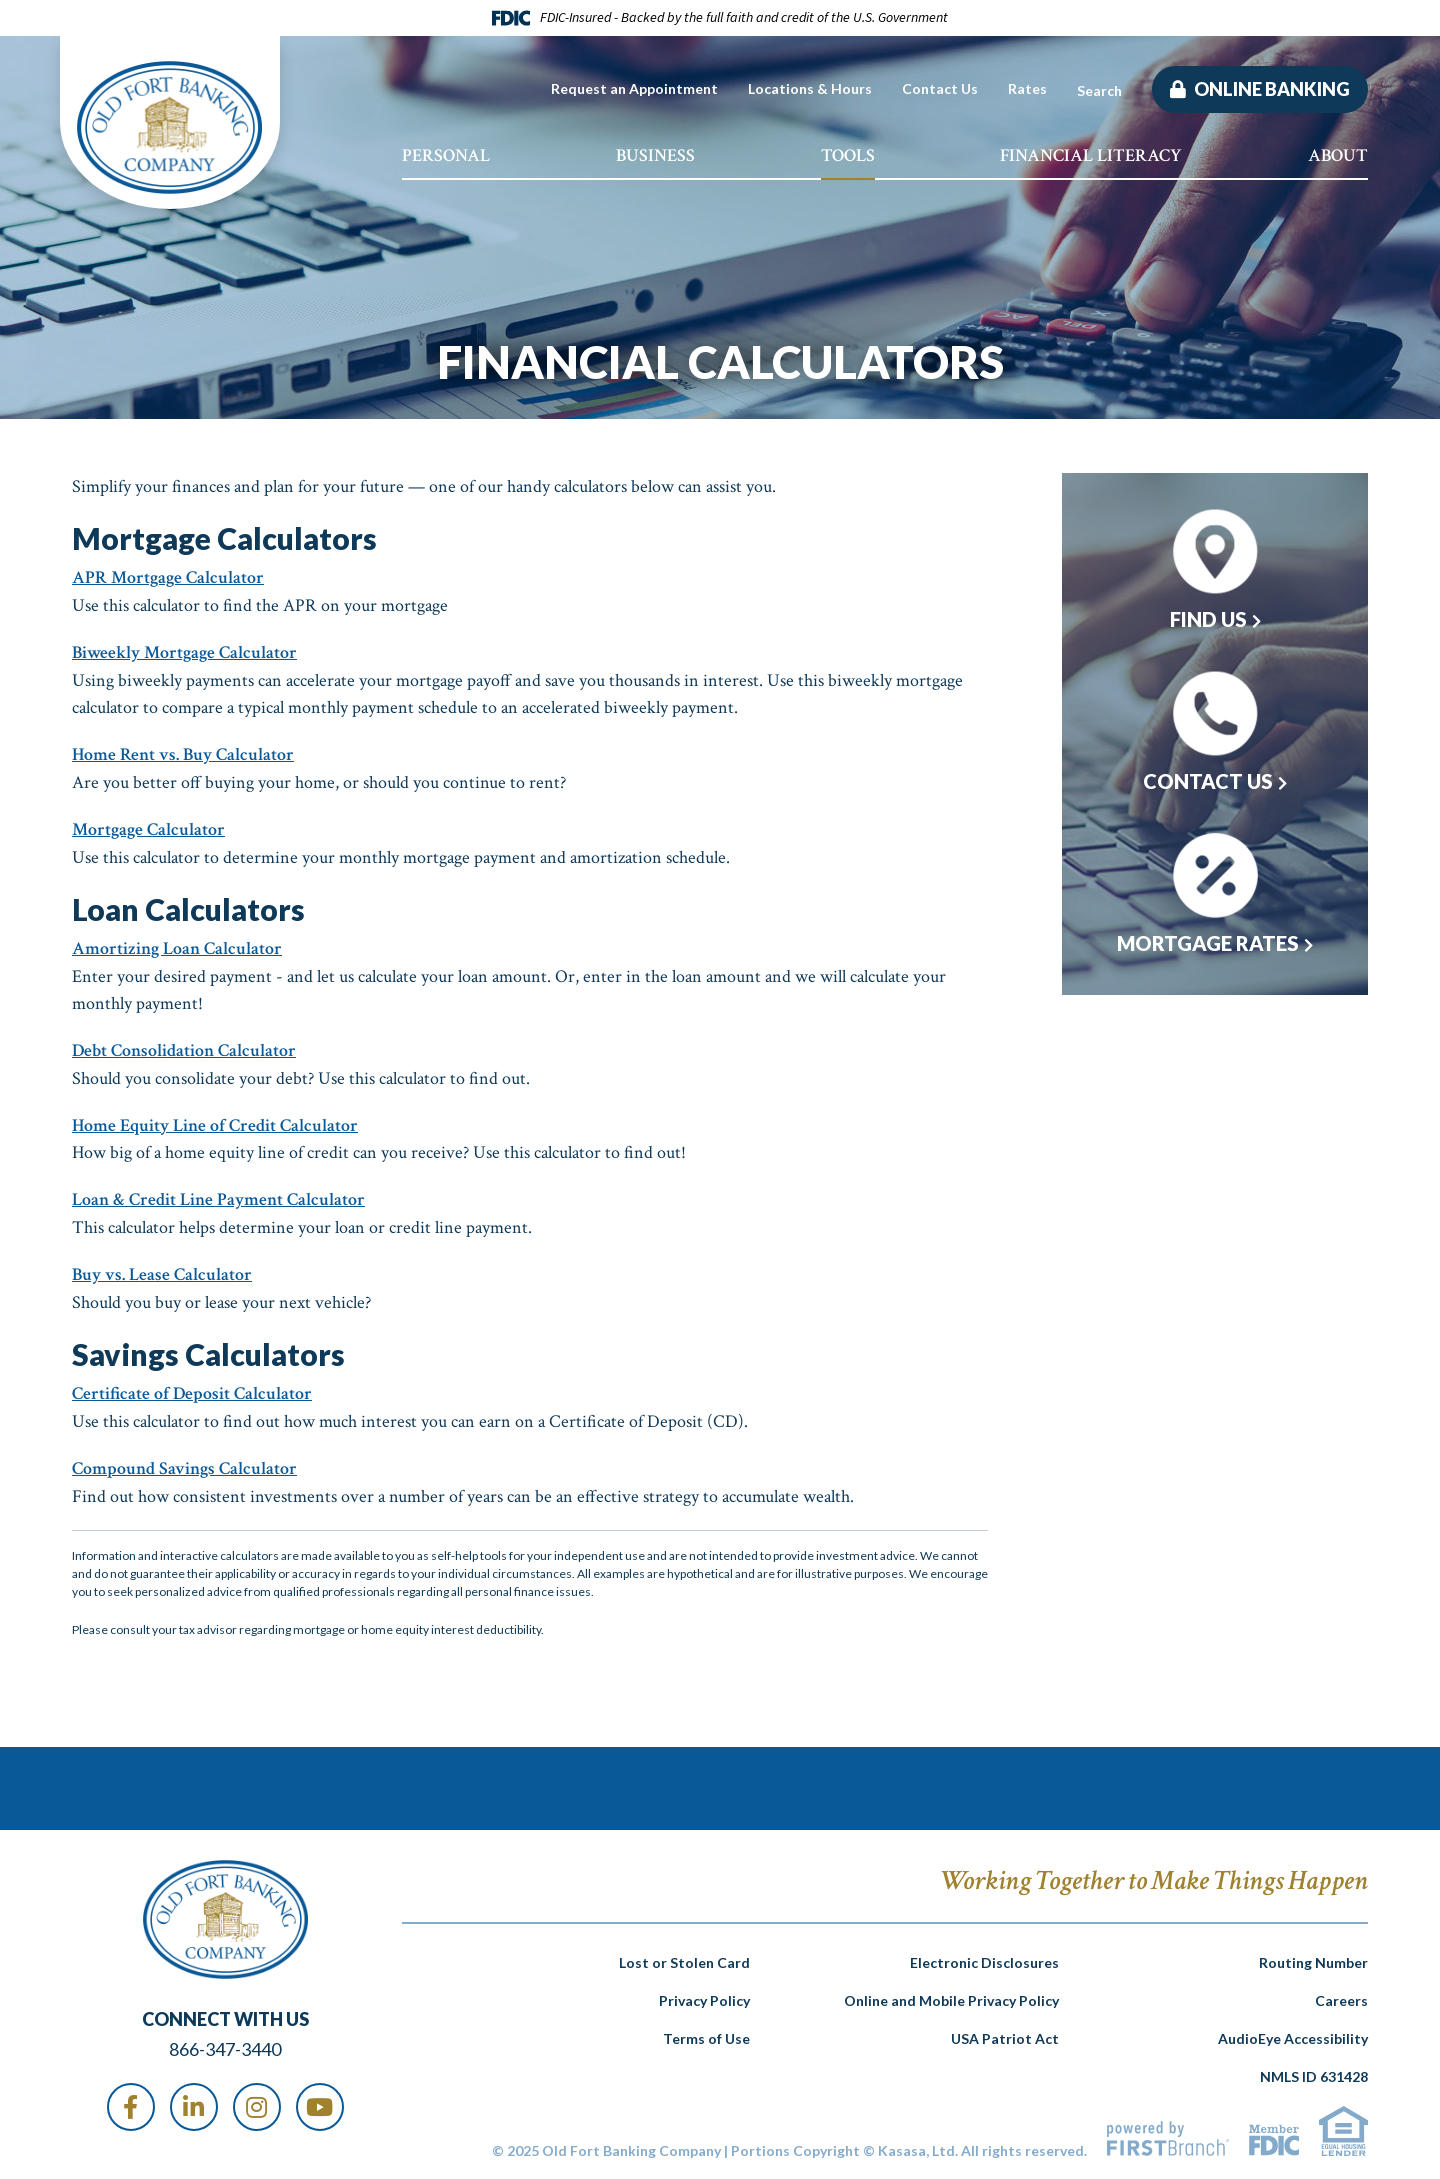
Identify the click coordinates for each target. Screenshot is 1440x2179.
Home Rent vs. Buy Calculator (183, 752)
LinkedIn (194, 2097)
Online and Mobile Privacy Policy (951, 1991)
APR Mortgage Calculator (168, 577)
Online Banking (1270, 89)
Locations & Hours (810, 88)
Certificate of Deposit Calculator (192, 1385)
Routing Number (1313, 1953)
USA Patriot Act (1005, 2029)
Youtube (320, 2097)
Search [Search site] (1099, 91)
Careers (1341, 1991)
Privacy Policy (704, 1991)
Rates (1027, 88)
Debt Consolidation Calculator (184, 1045)
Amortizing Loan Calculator (177, 944)
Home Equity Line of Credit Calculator (215, 1119)
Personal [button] (446, 155)
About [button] (1338, 155)
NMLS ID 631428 (1314, 2067)
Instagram (257, 2097)
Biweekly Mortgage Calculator (184, 651)
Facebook (131, 2097)
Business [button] (655, 155)
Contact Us (940, 88)
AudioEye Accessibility (1293, 2029)
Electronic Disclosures (984, 1953)
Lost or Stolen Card (684, 1953)
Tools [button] (848, 155)
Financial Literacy (1091, 155)
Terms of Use (706, 2029)
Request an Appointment (634, 88)
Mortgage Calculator (148, 826)
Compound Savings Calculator (184, 1459)
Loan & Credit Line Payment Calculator (218, 1193)
